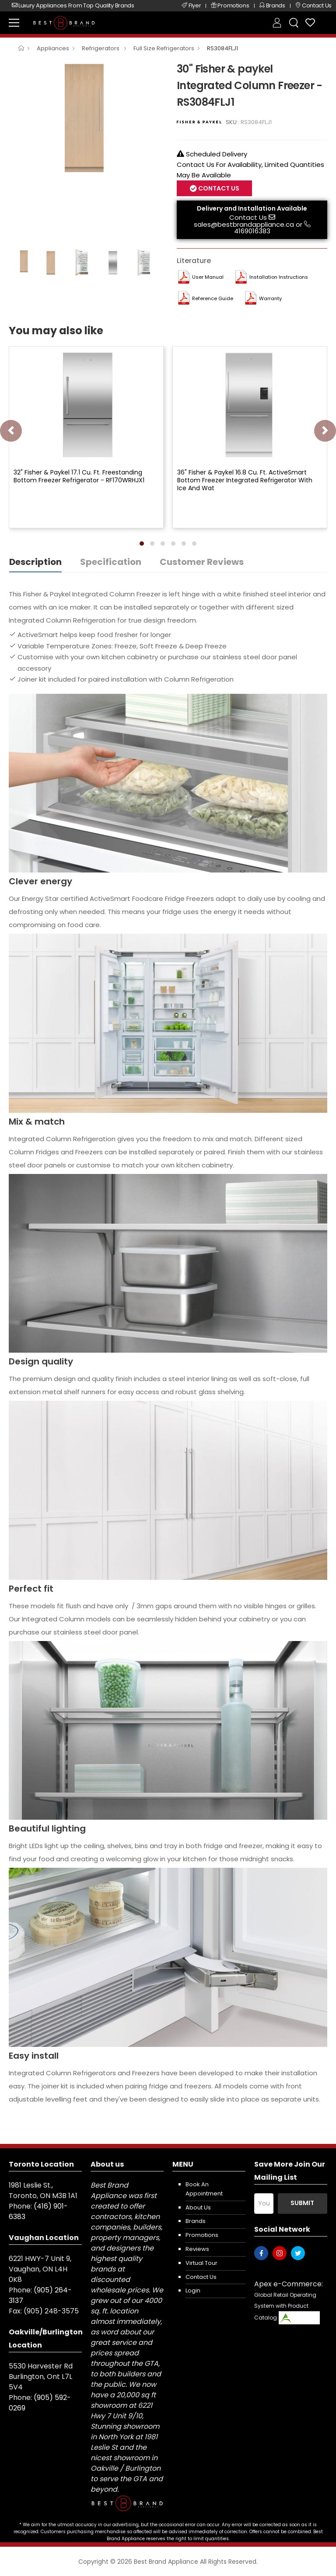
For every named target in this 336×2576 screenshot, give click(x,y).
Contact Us (218, 188)
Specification (110, 562)
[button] (141, 543)
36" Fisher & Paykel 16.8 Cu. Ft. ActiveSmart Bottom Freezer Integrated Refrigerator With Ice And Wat (244, 480)
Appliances (53, 48)
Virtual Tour (201, 2263)
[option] (86, 118)
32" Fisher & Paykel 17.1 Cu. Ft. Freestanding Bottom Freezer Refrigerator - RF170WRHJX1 (79, 476)
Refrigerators (101, 48)
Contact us (201, 2277)
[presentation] (11, 431)
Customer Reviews (202, 562)
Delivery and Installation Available (252, 208)
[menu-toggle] (14, 22)
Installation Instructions (278, 277)
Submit (302, 2203)
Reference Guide (212, 298)
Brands (196, 2221)
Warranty (270, 298)
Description (35, 562)
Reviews (197, 2249)
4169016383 (252, 230)
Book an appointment (204, 2189)
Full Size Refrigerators (163, 48)
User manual (208, 277)
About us (198, 2207)
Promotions (202, 2235)
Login (193, 2290)
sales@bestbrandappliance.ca (244, 224)
